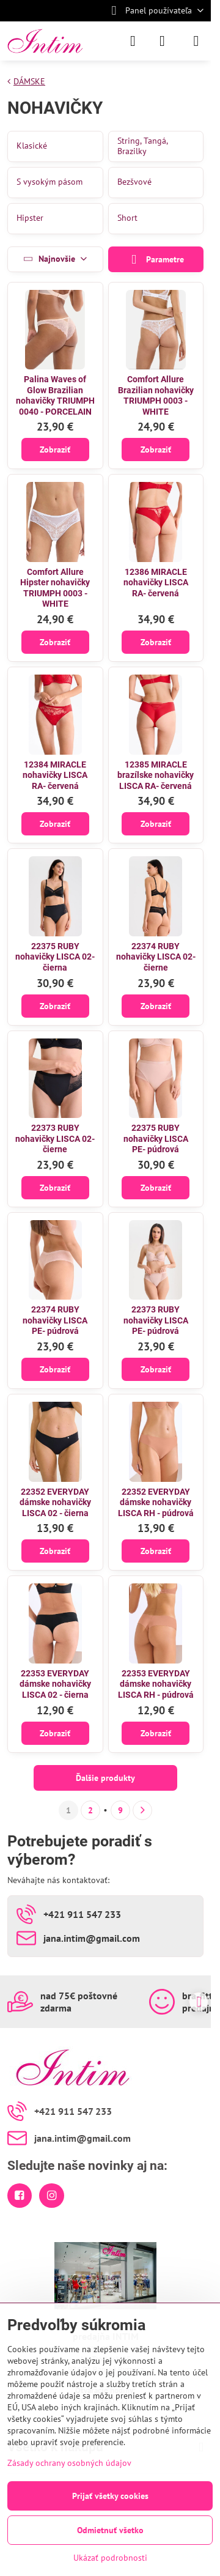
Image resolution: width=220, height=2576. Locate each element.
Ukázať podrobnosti (110, 2557)
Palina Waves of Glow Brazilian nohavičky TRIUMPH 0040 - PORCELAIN (55, 395)
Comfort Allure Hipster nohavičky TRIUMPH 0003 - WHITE (55, 588)
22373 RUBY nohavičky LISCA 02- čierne (55, 1138)
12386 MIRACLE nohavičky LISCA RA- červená (155, 582)
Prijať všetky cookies (110, 2495)
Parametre (156, 259)
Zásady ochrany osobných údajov (69, 2462)
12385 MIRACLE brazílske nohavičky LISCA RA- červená (155, 775)
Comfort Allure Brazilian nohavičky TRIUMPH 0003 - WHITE (156, 395)
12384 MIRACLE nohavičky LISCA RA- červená (55, 775)
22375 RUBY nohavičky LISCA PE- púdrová (155, 1138)
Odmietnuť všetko (110, 2530)
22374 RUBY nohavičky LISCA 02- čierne (156, 956)
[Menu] (196, 41)
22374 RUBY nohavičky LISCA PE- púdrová (55, 1320)
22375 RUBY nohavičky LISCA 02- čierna (55, 956)
